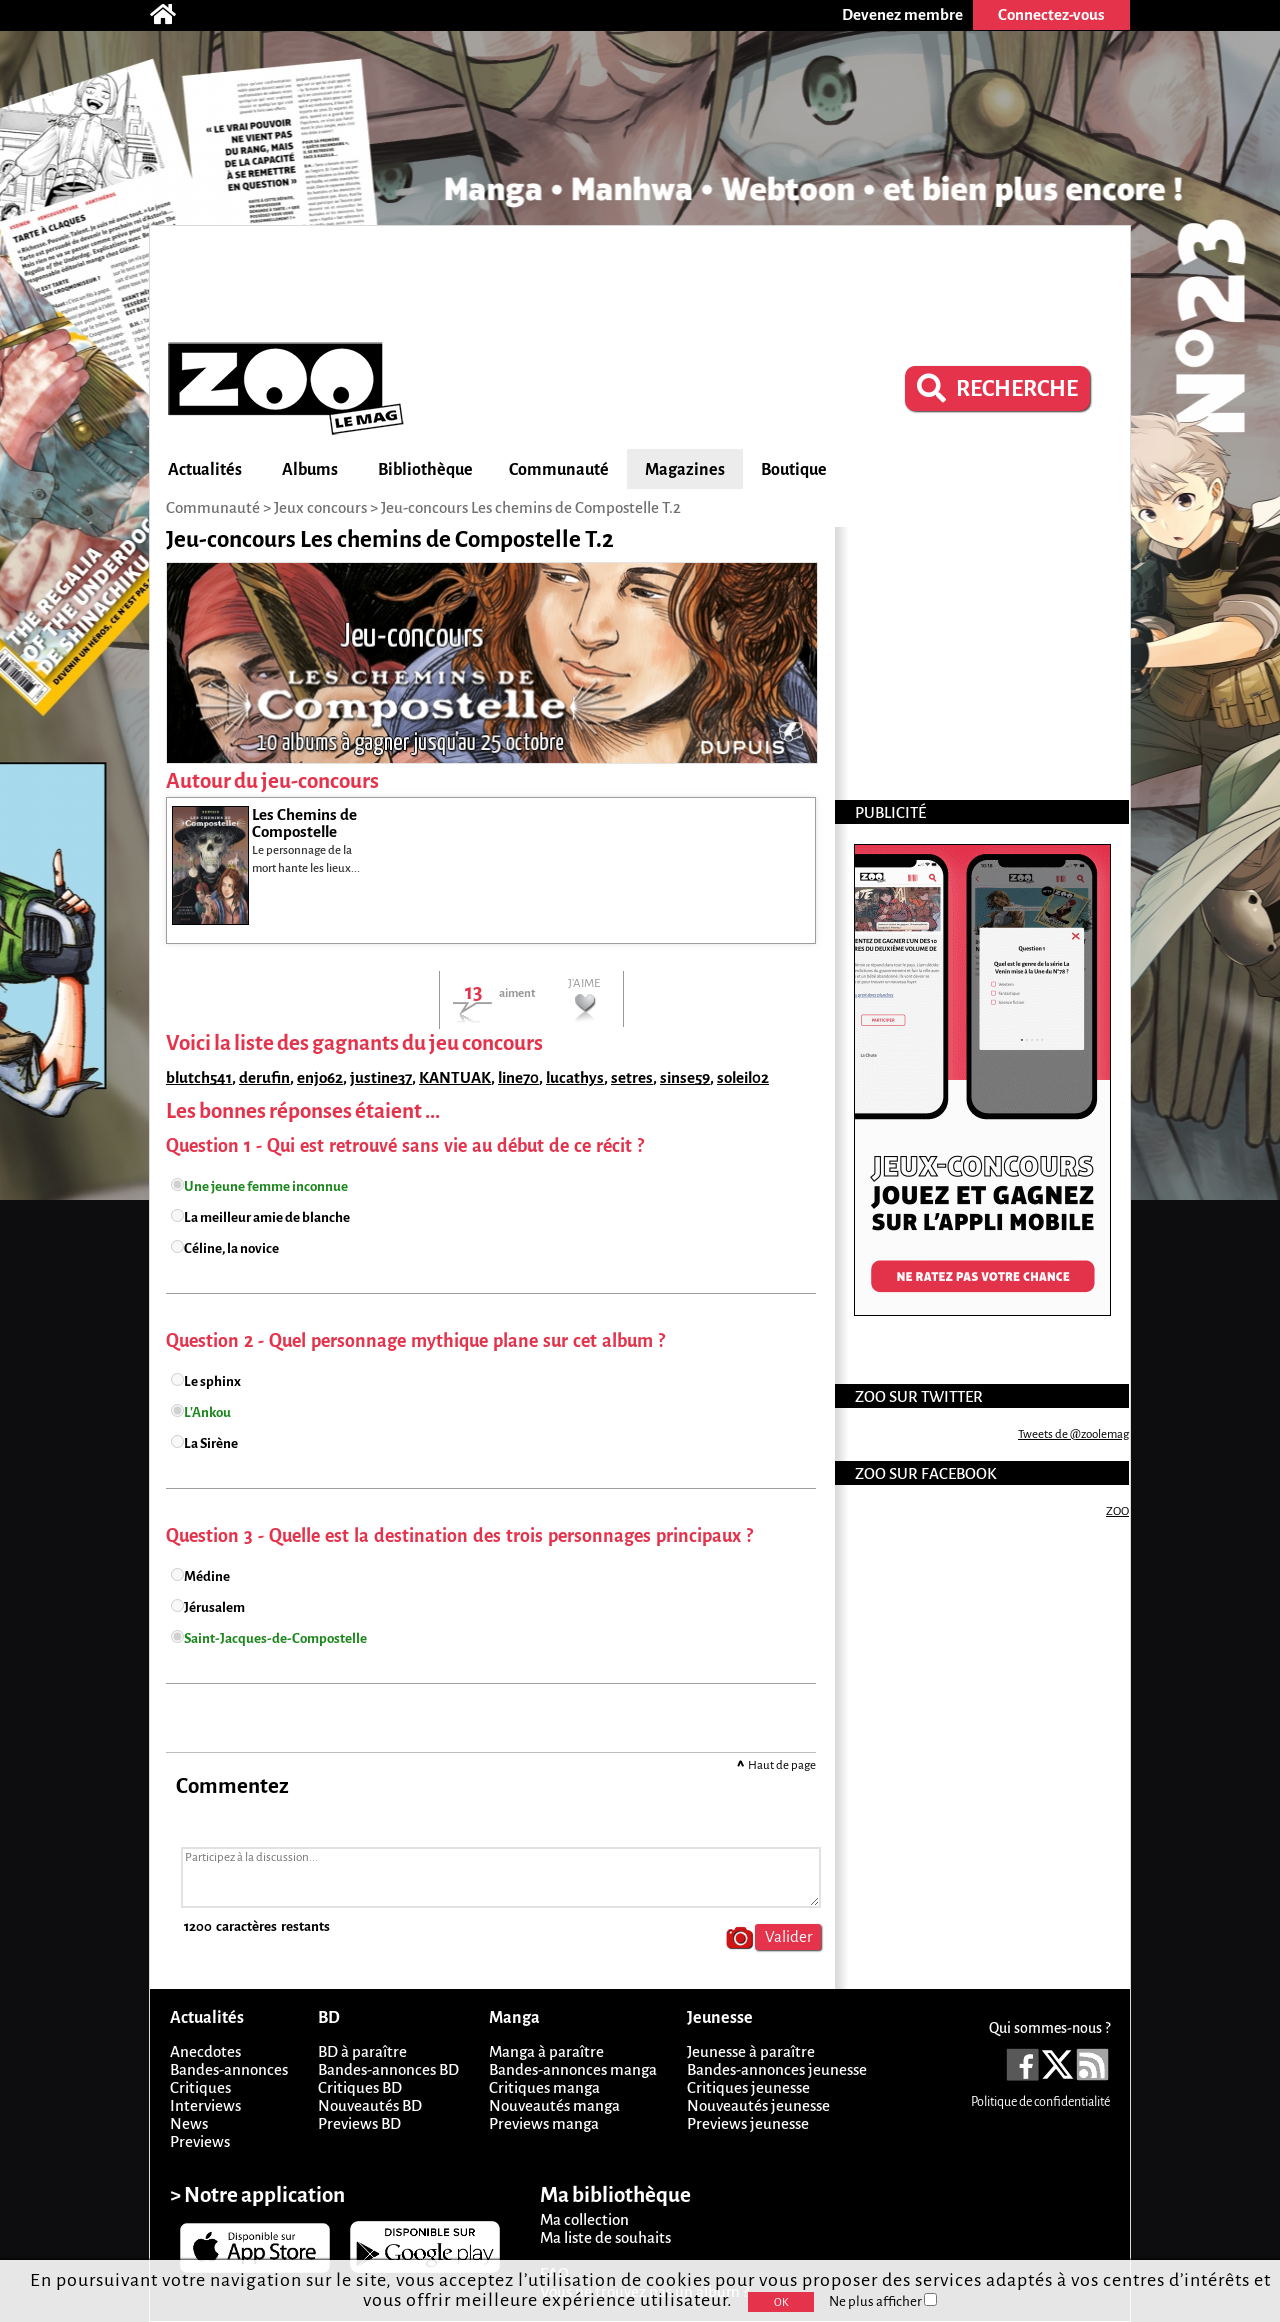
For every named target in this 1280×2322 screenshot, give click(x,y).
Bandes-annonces (229, 2069)
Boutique (794, 470)
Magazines (685, 470)
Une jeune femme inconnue (266, 1186)
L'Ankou (207, 1412)
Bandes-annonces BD (388, 2069)
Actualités (205, 470)
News (189, 2123)
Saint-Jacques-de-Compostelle (275, 1638)
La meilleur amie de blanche (267, 1217)
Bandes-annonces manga (573, 2069)
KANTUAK (455, 1077)
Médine (207, 1576)
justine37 (381, 1077)
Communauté (559, 470)
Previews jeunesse (748, 2123)
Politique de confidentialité (1040, 2102)
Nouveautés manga (554, 2105)
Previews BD (359, 2123)
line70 (518, 1077)
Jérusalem (214, 1607)
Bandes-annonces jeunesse (777, 2069)
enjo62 (320, 1077)
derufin (264, 1077)
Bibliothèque (425, 470)
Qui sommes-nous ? (1049, 2028)
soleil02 (743, 1077)
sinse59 (685, 1077)
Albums (310, 470)
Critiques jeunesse (748, 2087)
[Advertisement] (640, 281)
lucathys (575, 1077)
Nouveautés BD (370, 2105)
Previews (200, 2141)
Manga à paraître (546, 2051)
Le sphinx (212, 1381)
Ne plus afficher (883, 2301)
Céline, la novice (231, 1248)
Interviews (205, 2105)
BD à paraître (362, 2051)
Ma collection (584, 2219)
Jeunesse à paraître (751, 2051)
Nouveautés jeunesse (758, 2105)
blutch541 (199, 1077)
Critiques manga (544, 2087)
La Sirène (211, 1443)
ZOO (1117, 1511)
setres (632, 1077)
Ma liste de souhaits (605, 2237)
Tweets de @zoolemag (1073, 1434)
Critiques (200, 2087)
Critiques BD (360, 2087)
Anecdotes (205, 2051)
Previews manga (544, 2123)
